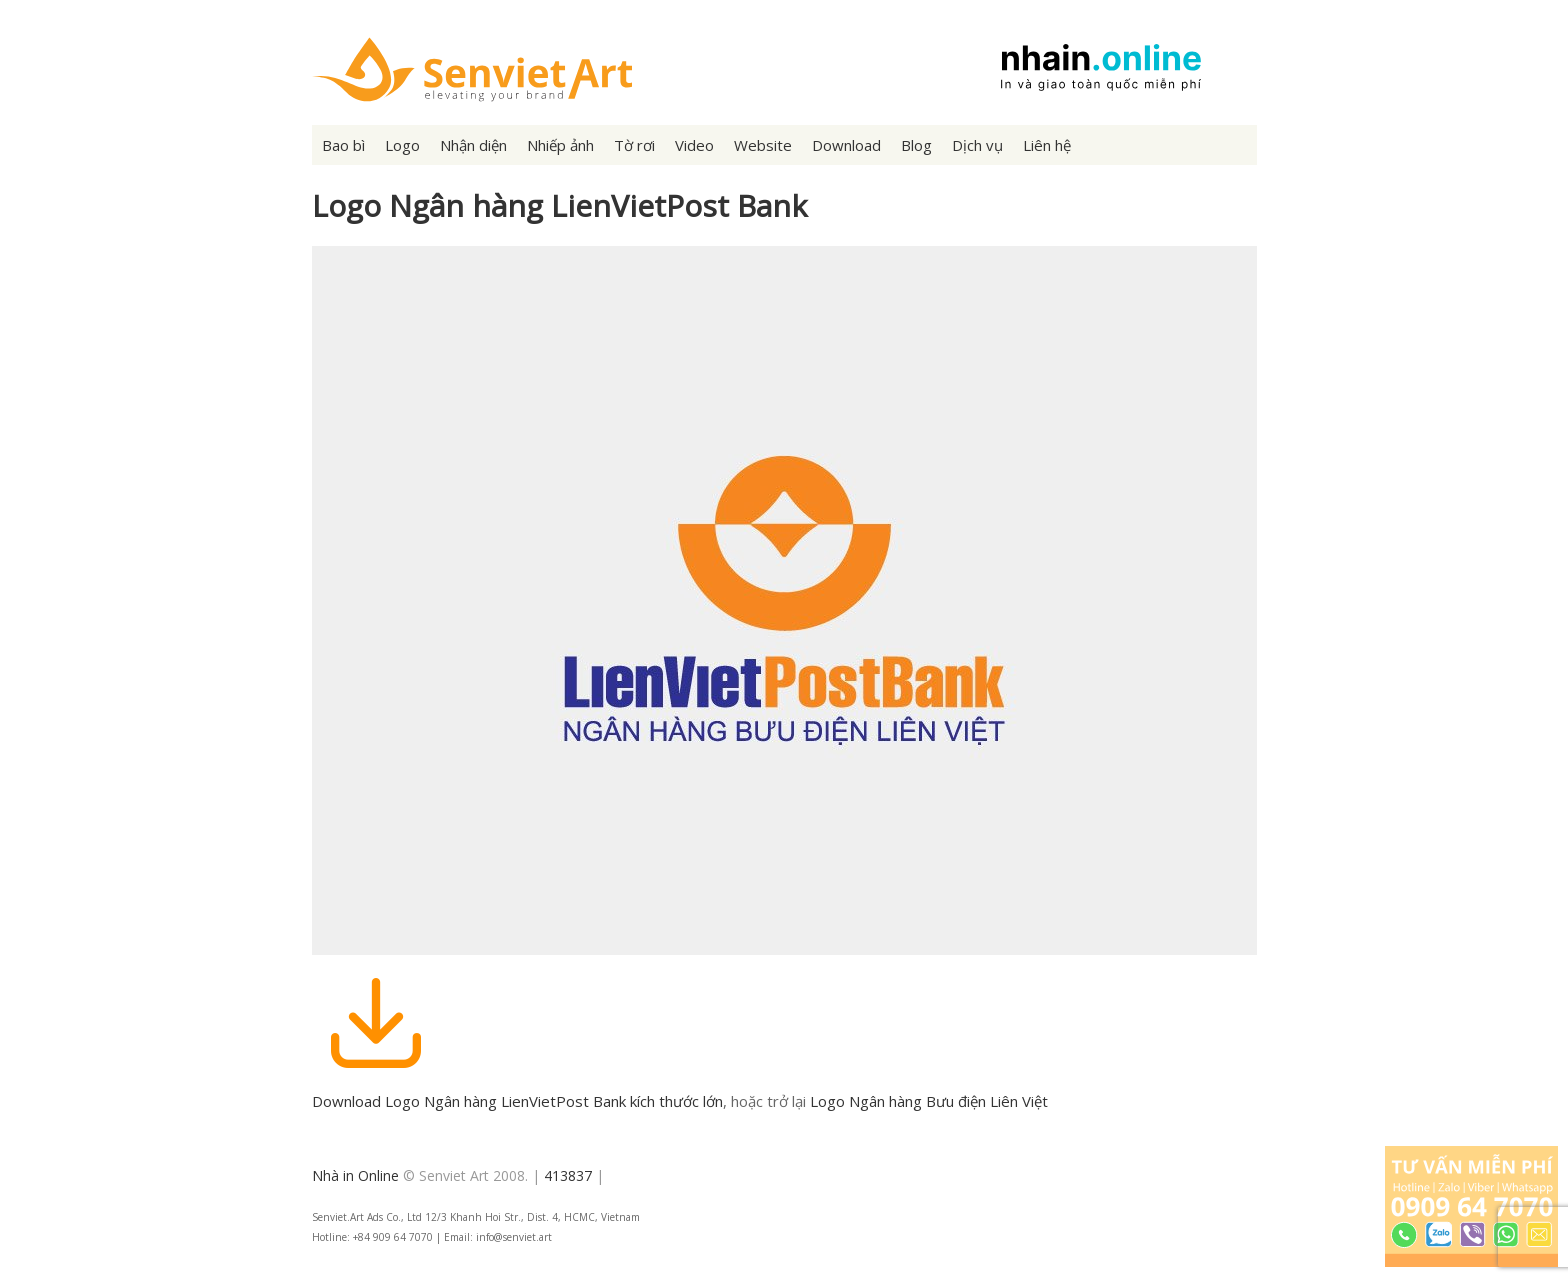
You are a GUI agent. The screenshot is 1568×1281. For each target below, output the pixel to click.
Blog (916, 145)
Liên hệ (1047, 145)
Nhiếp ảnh (560, 145)
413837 (568, 1175)
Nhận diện (473, 145)
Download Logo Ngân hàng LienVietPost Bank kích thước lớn (517, 1101)
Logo (402, 145)
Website (763, 145)
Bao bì (343, 145)
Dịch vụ (977, 145)
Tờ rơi (634, 145)
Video (694, 145)
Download (846, 145)
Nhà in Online (355, 1175)
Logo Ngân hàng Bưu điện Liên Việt (929, 1101)
